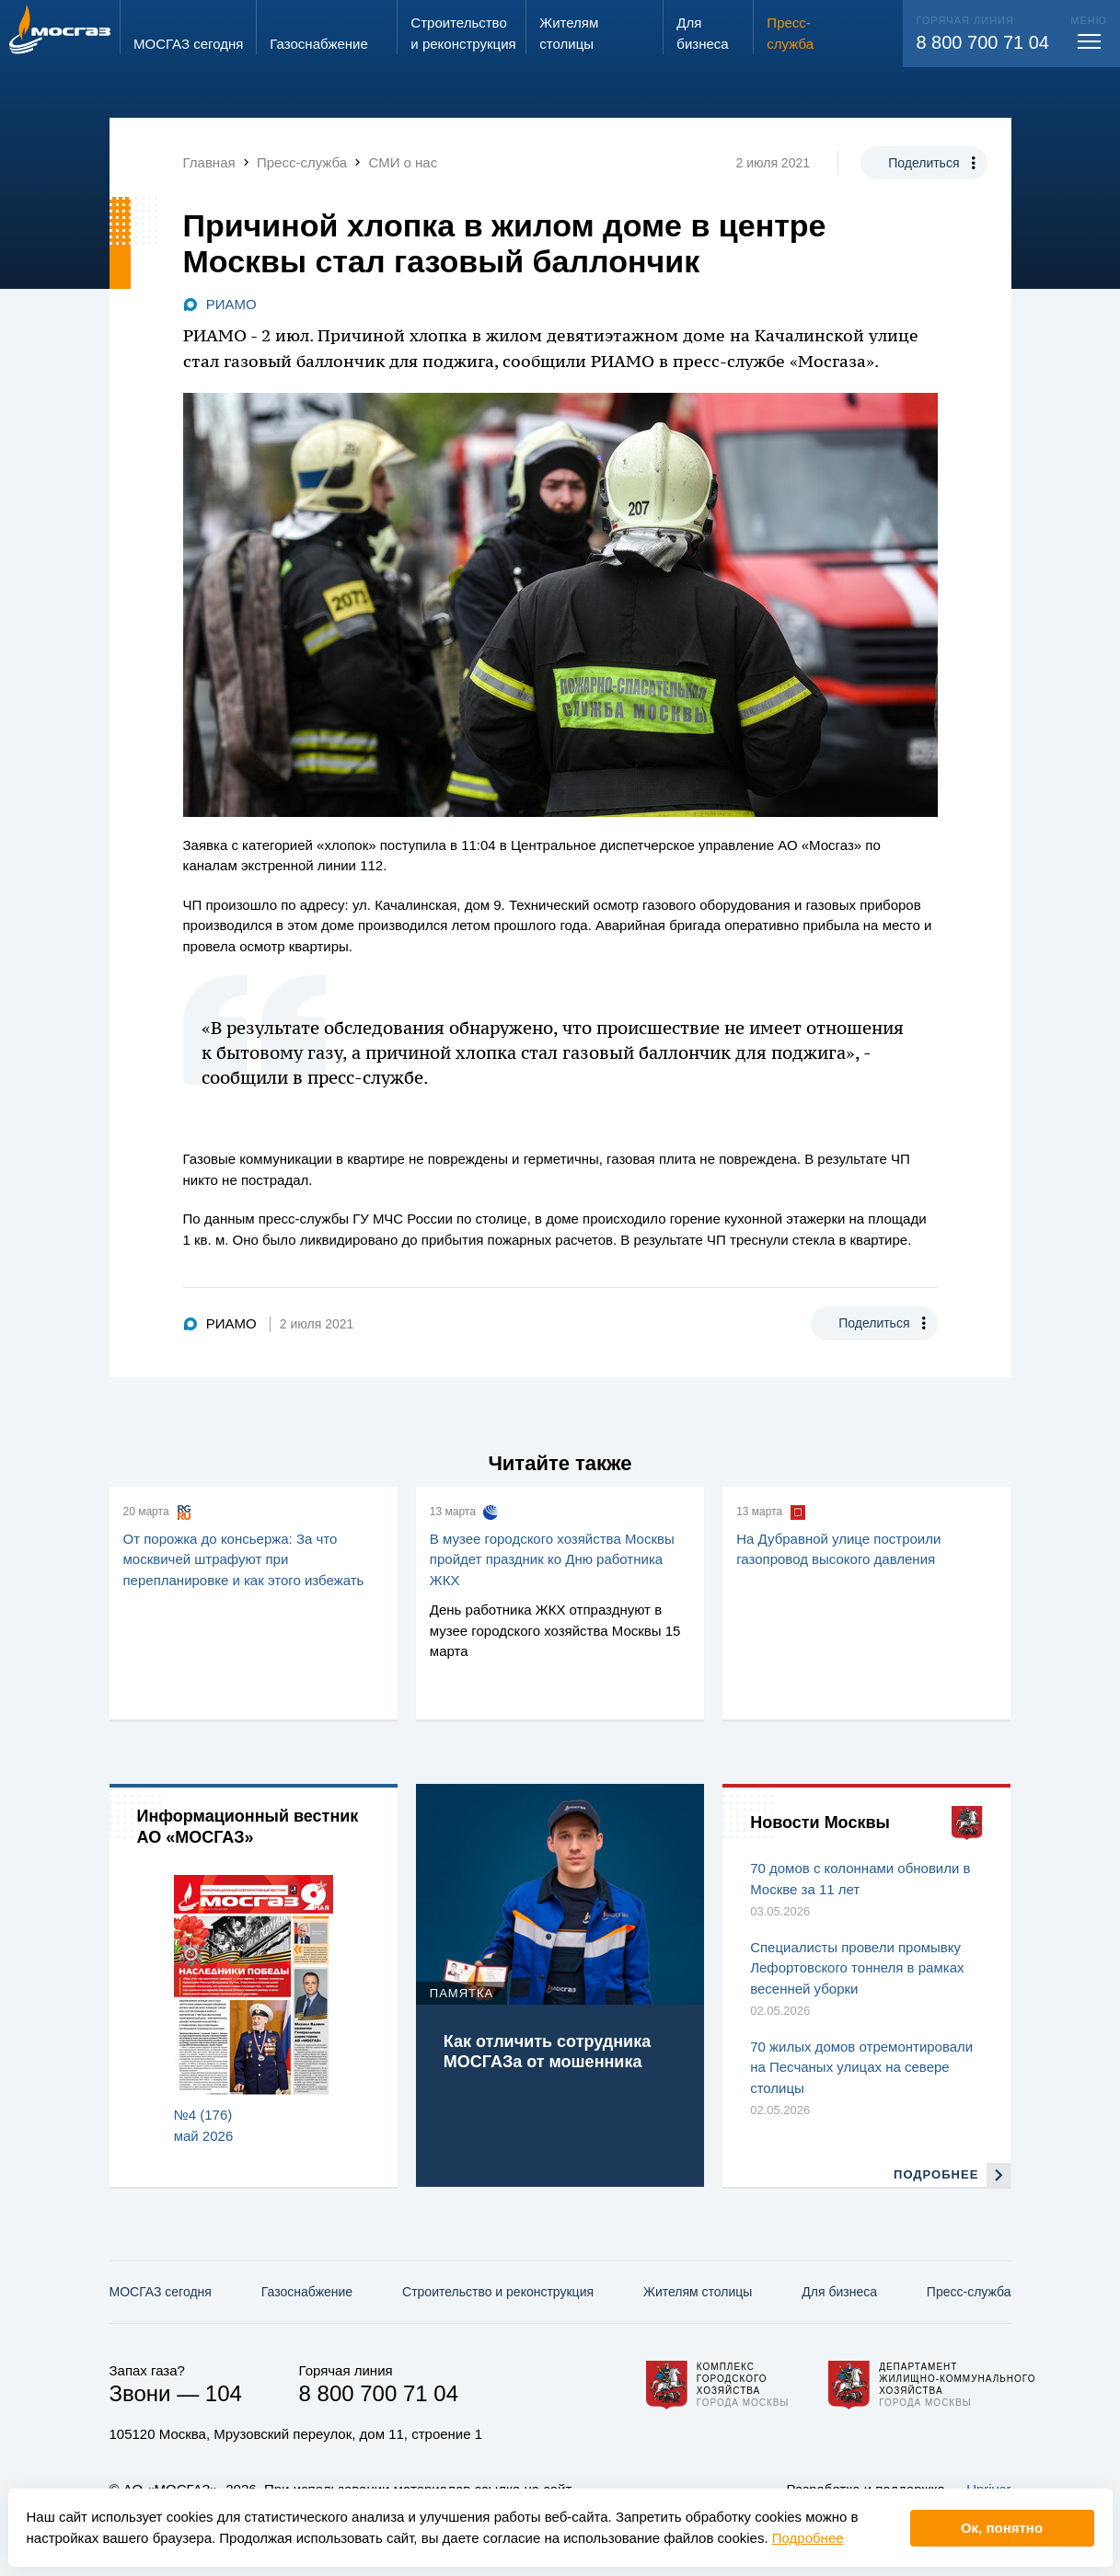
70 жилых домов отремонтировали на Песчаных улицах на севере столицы (861, 2067)
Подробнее (808, 2538)
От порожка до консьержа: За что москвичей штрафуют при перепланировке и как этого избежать (243, 1559)
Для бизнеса (839, 2291)
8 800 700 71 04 (982, 42)
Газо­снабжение (306, 2291)
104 (223, 2393)
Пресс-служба (969, 2291)
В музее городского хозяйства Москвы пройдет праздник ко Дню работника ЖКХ (552, 1559)
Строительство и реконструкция (498, 2291)
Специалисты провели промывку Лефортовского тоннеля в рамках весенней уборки (857, 1967)
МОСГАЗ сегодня (161, 2291)
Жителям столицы (697, 2291)
